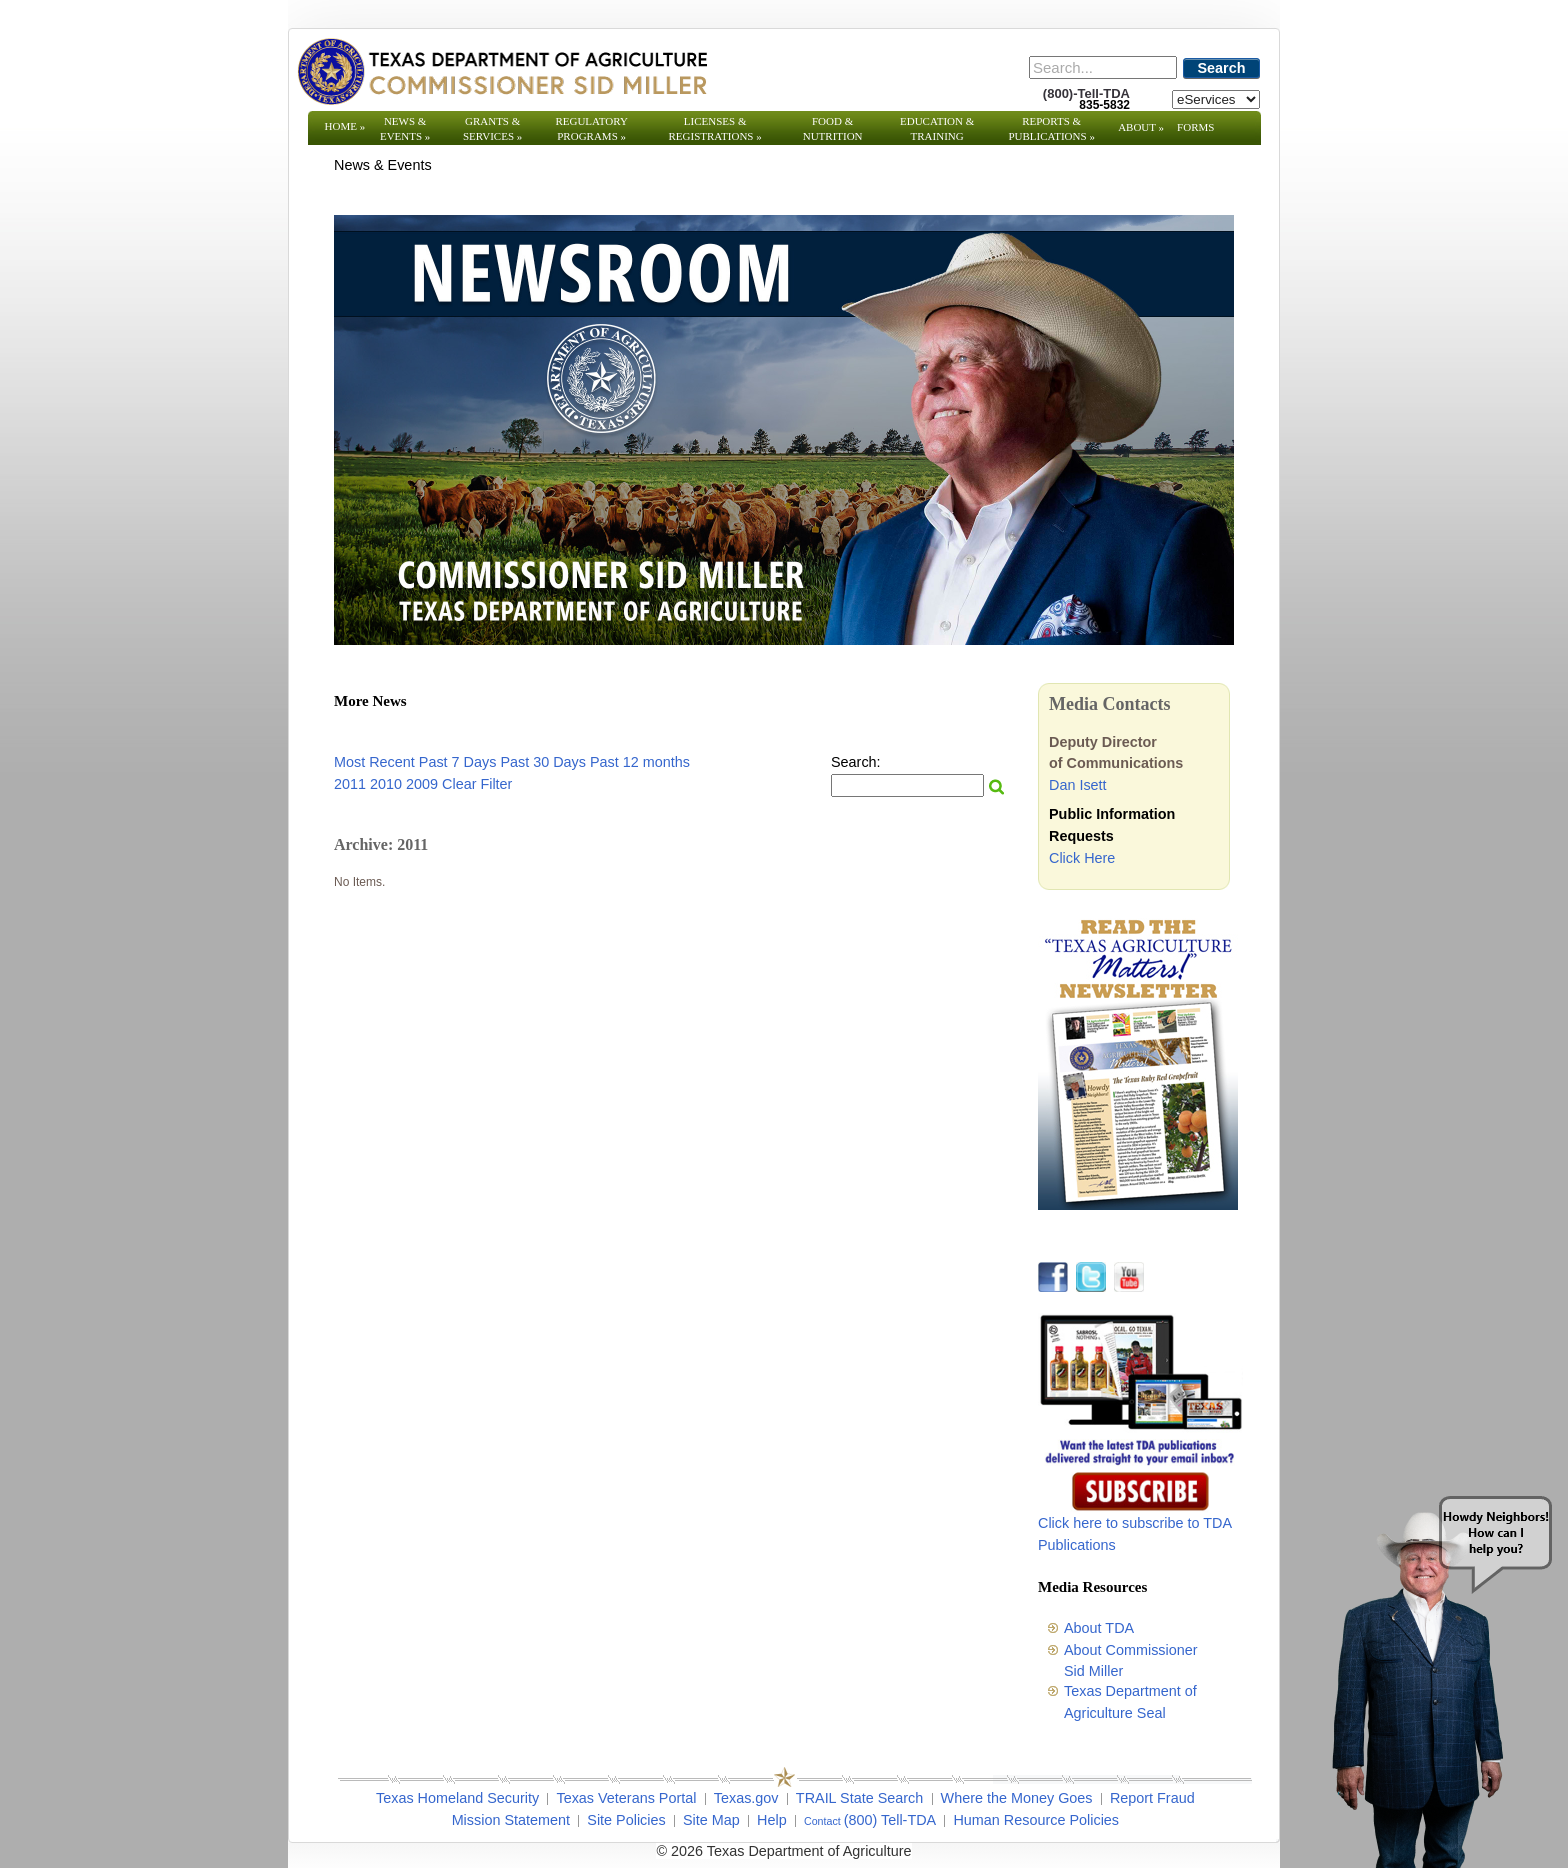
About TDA (1099, 1628)
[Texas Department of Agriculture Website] (501, 71)
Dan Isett (1078, 785)
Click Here (1082, 858)
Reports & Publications (1051, 128)
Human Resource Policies (1036, 1820)
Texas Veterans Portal (626, 1798)
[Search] (1103, 67)
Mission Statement (511, 1820)
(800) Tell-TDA (890, 1820)
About (1141, 127)
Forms (1195, 127)
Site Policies (626, 1820)
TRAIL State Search (859, 1798)
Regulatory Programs (591, 128)
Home (345, 126)
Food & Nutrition (833, 128)
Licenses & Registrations (715, 128)
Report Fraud (1152, 1798)
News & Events (405, 128)
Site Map (711, 1820)
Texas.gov (746, 1798)
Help (772, 1820)
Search (1222, 68)
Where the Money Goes (1017, 1798)
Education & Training (937, 128)
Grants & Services (492, 128)
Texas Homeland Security (457, 1798)
